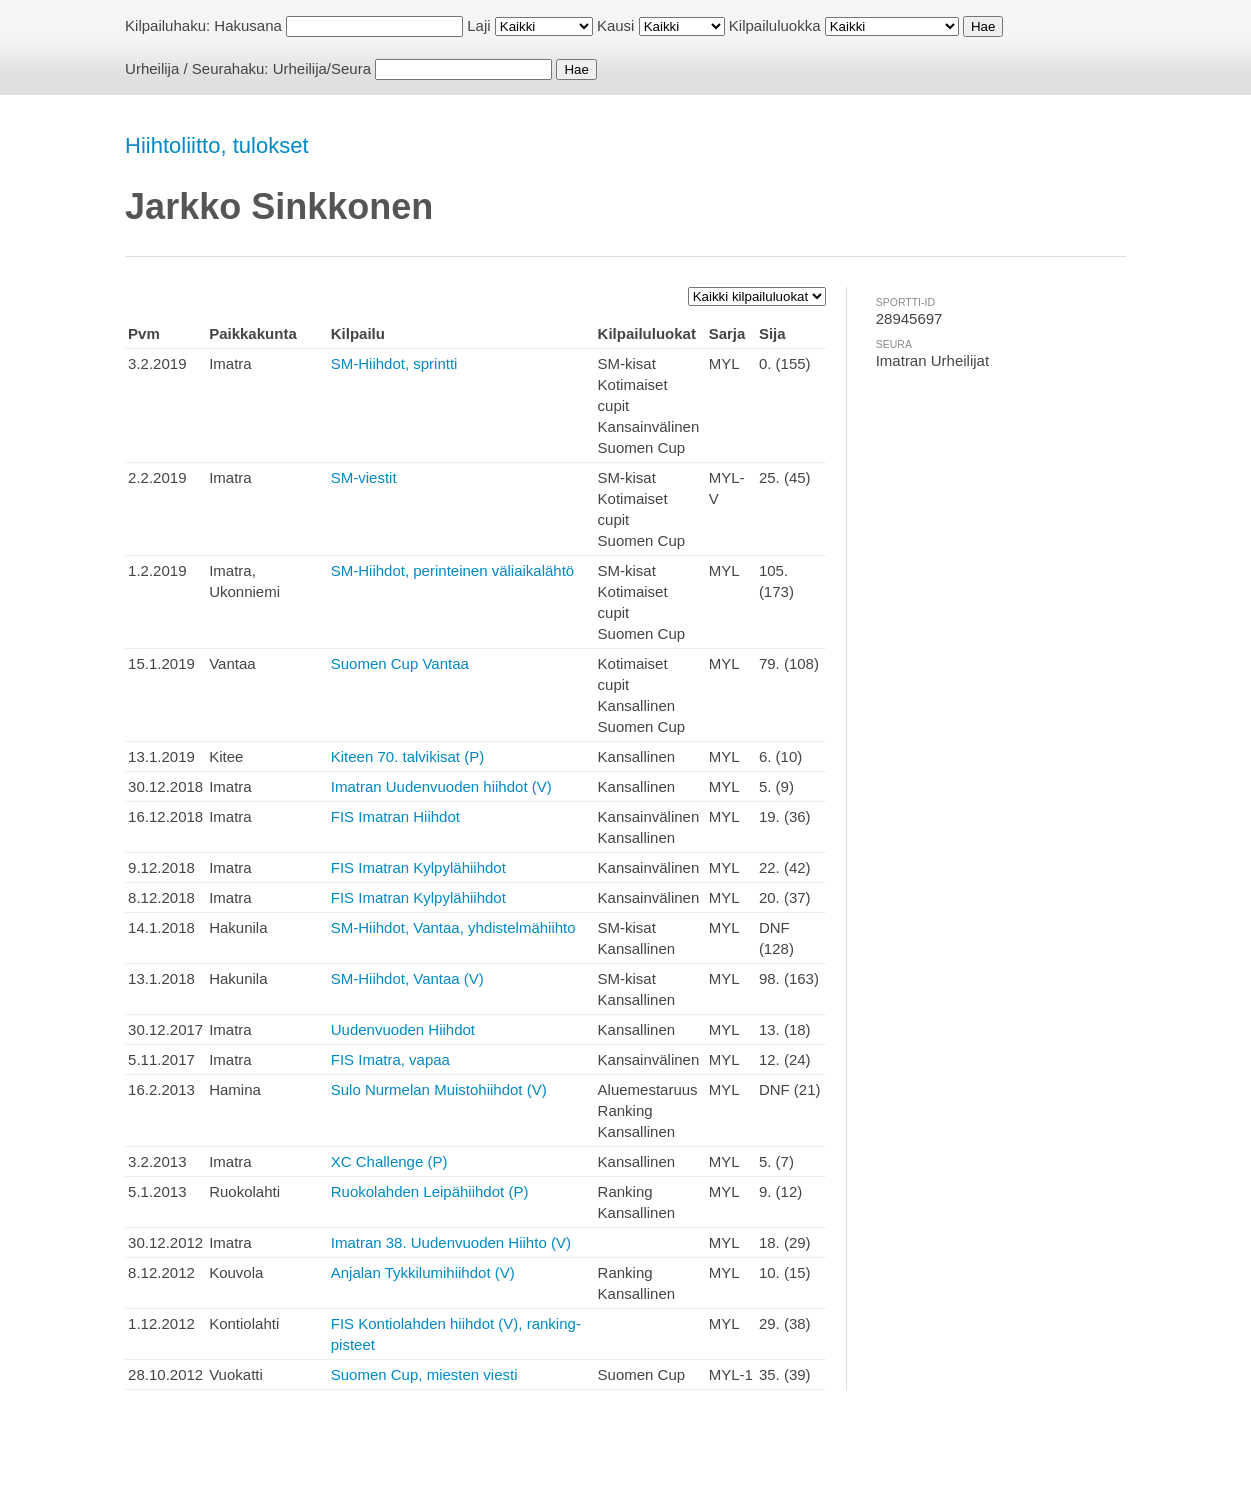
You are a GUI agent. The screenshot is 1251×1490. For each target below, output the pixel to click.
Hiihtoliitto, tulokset (216, 145)
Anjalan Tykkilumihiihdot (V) (423, 1272)
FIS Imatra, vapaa (390, 1059)
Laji (478, 25)
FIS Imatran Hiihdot (395, 816)
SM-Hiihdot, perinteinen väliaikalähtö (452, 570)
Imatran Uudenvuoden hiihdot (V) (441, 786)
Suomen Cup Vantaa (400, 663)
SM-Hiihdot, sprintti (394, 363)
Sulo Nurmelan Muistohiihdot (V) (439, 1089)
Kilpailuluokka (775, 25)
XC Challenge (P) (389, 1161)
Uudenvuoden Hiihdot (403, 1029)
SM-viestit (364, 477)
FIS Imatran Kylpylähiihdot (418, 867)
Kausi (616, 25)
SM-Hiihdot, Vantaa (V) (407, 978)
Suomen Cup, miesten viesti (424, 1374)
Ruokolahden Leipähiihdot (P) (430, 1191)
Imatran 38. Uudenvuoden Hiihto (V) (451, 1242)
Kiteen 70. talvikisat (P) (407, 756)
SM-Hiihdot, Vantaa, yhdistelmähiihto (453, 927)
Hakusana (248, 25)
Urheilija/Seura (322, 68)
